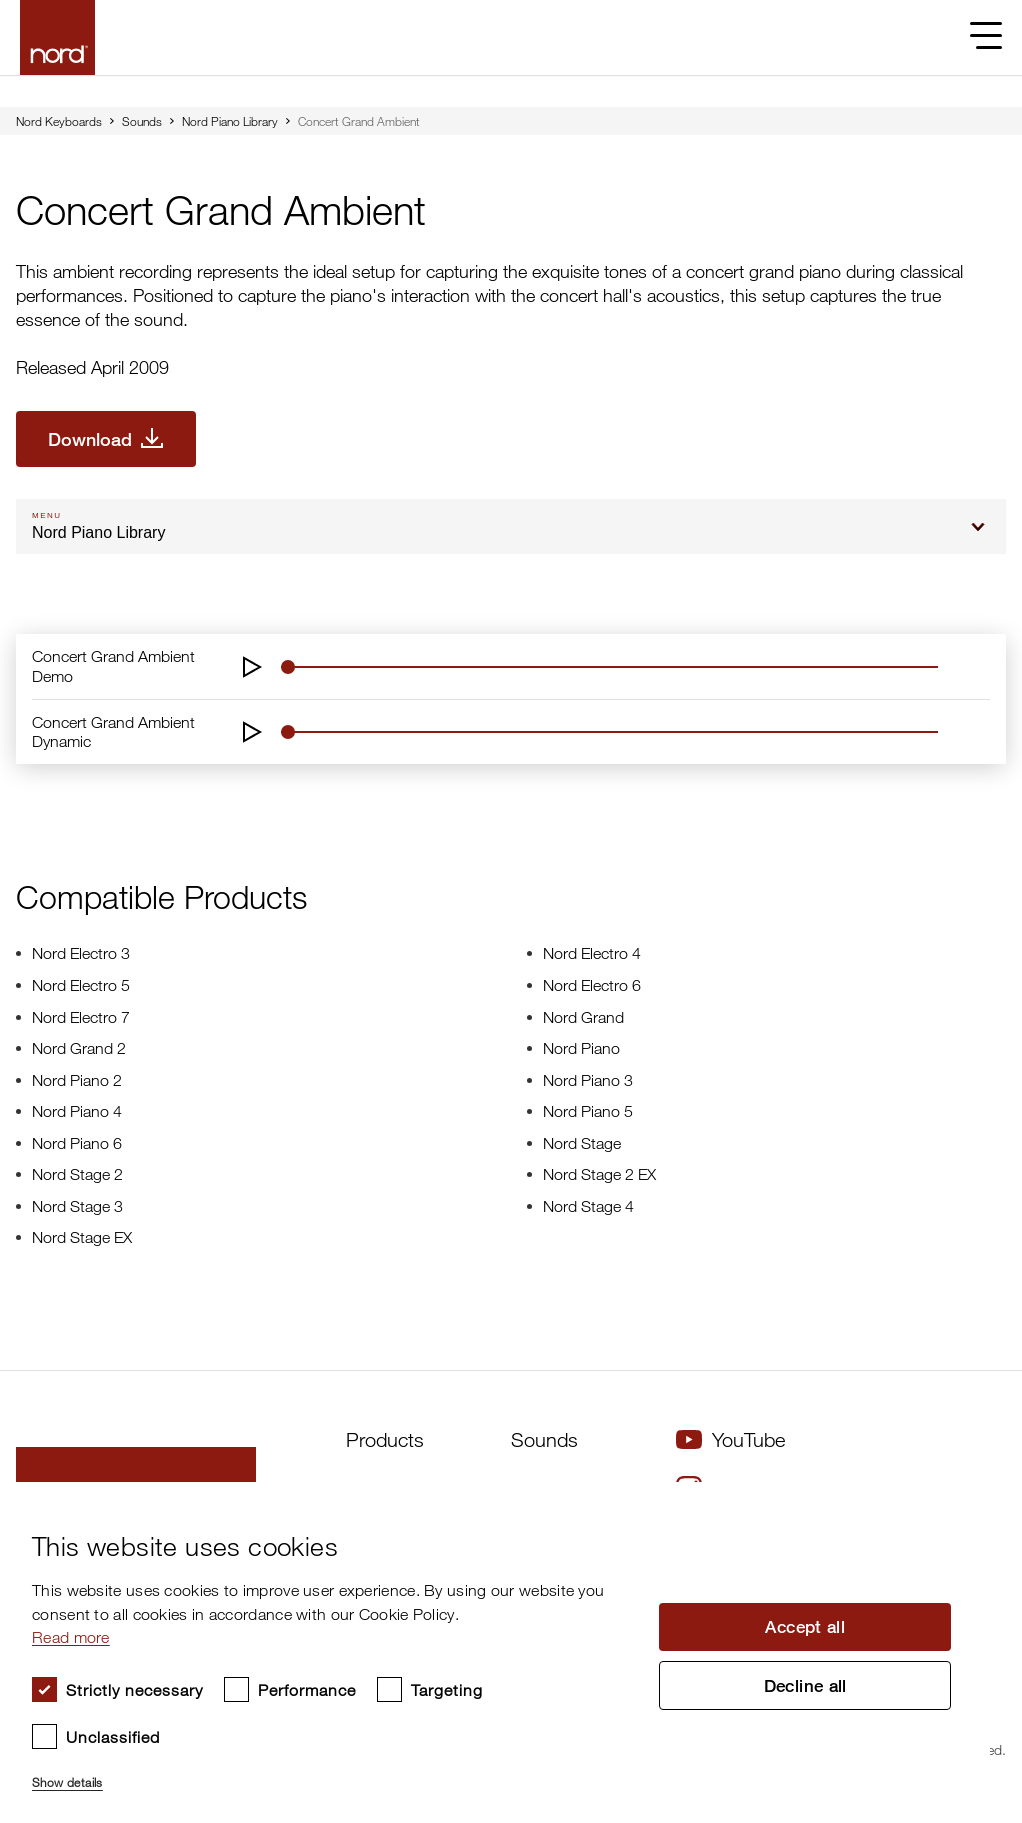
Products (385, 1439)
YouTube (730, 1439)
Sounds (142, 121)
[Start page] (57, 37)
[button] (333, 1774)
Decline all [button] (805, 1687)
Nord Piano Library (230, 121)
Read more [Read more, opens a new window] (71, 1637)
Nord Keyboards (59, 121)
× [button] (967, 1503)
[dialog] (495, 1652)
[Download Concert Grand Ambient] (106, 439)
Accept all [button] (805, 1626)
